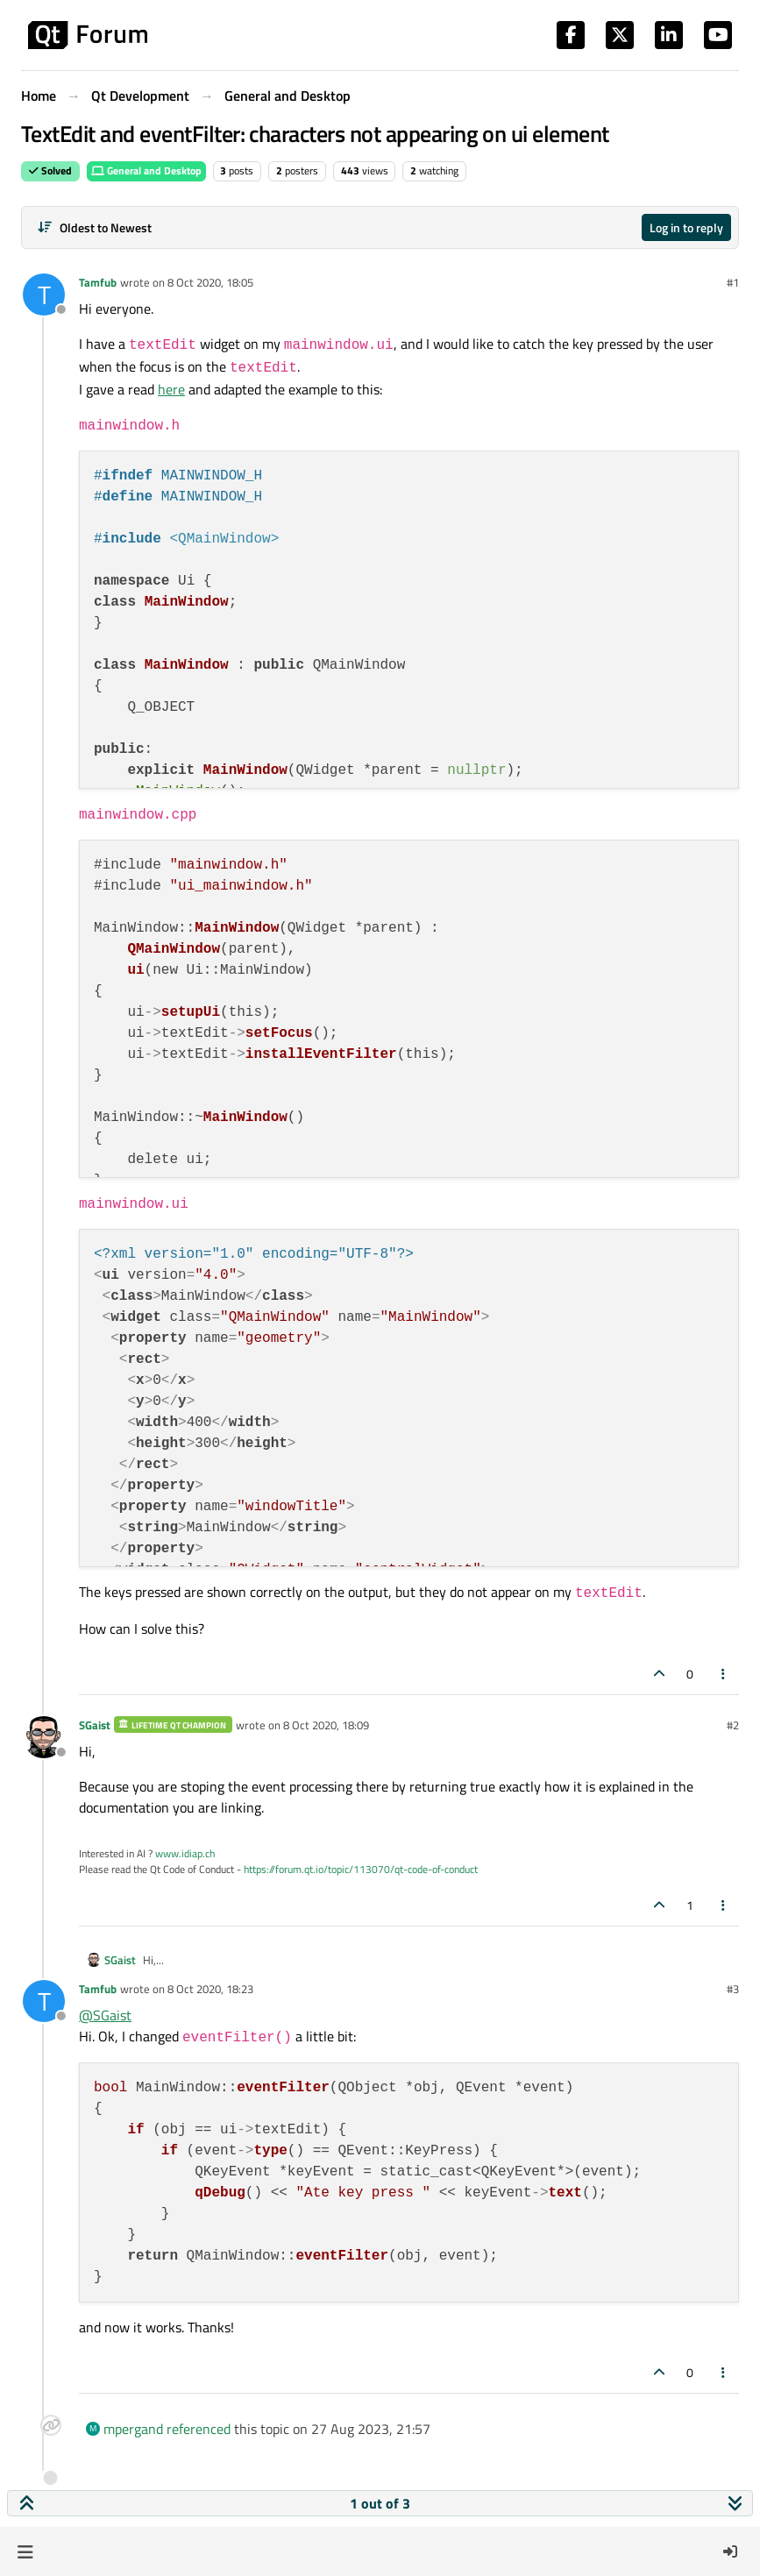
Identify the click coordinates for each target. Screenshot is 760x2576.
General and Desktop (146, 170)
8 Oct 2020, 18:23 (210, 1989)
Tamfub (98, 282)
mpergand (133, 2428)
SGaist (94, 1725)
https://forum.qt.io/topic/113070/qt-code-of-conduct (361, 1869)
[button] (25, 2551)
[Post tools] (724, 1673)
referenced (199, 2428)
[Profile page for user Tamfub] (44, 294)
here (171, 389)
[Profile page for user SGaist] (44, 1737)
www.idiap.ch (185, 1853)
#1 (733, 282)
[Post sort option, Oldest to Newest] (94, 227)
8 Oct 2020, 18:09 (326, 1725)
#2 (733, 1725)
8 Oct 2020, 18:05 (210, 282)
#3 (733, 1989)
